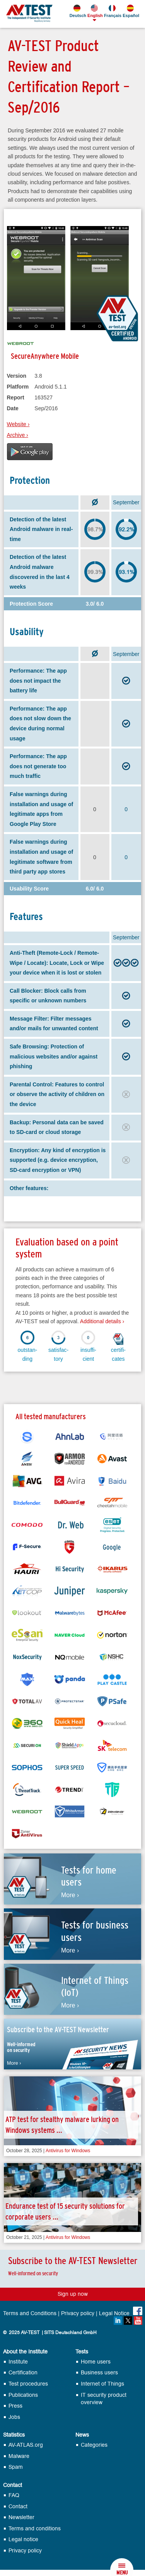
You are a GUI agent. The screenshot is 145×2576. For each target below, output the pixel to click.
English (94, 11)
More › (70, 1895)
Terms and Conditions (29, 2313)
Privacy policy (77, 2313)
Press (15, 2406)
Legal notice (23, 2539)
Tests (81, 2352)
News (82, 2435)
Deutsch (77, 11)
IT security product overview (103, 2398)
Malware (19, 2456)
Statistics (14, 2435)
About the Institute (25, 2352)
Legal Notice (114, 2313)
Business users (99, 2372)
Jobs (14, 2417)
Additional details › (102, 1321)
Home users (96, 2361)
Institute (18, 2361)
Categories (94, 2445)
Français (112, 11)
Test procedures (28, 2384)
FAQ (14, 2495)
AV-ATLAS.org (26, 2445)
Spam (16, 2467)
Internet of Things (102, 2384)
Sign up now (73, 2294)
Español (130, 11)
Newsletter (21, 2517)
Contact (12, 2485)
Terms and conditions (35, 2528)
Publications (23, 2395)
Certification (23, 2372)
